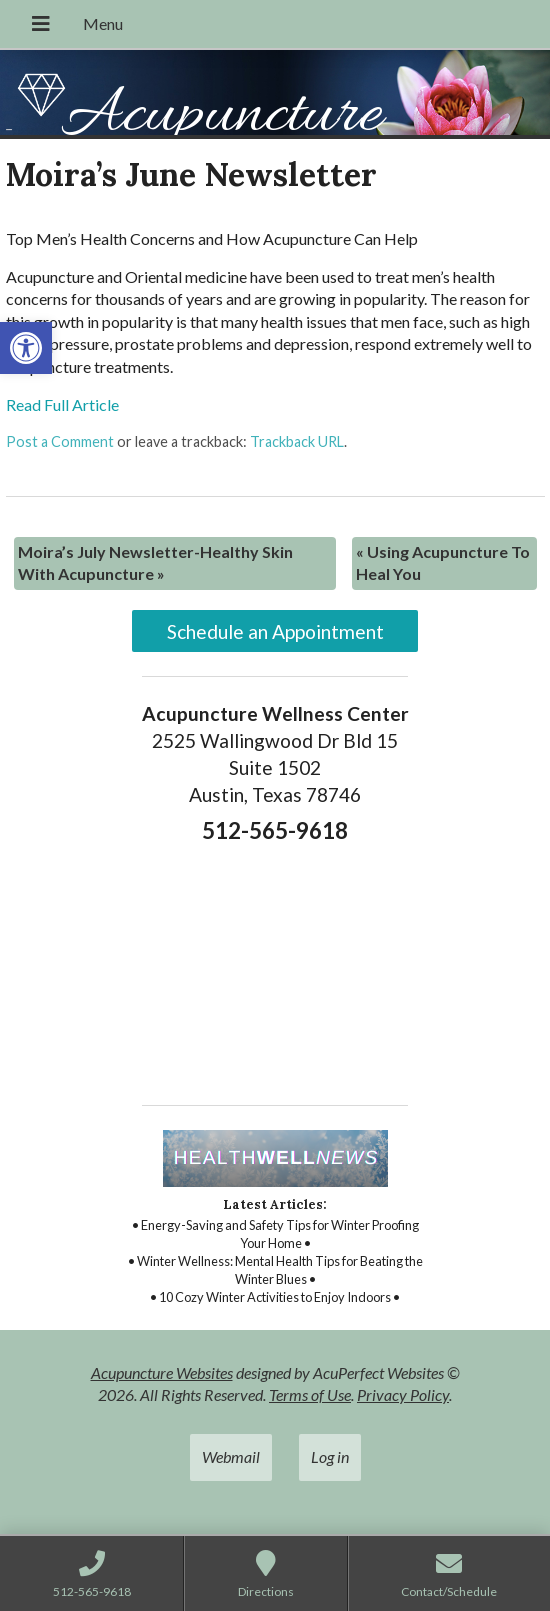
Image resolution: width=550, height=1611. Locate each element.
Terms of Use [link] (310, 1394)
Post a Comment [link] (60, 441)
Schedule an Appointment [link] (275, 631)
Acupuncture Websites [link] (162, 1372)
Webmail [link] (231, 1456)
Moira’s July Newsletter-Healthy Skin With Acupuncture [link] (155, 562)
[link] (26, 348)
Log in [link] (330, 1456)
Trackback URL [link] (297, 441)
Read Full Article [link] (62, 404)
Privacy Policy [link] (403, 1394)
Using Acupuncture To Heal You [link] (443, 562)
